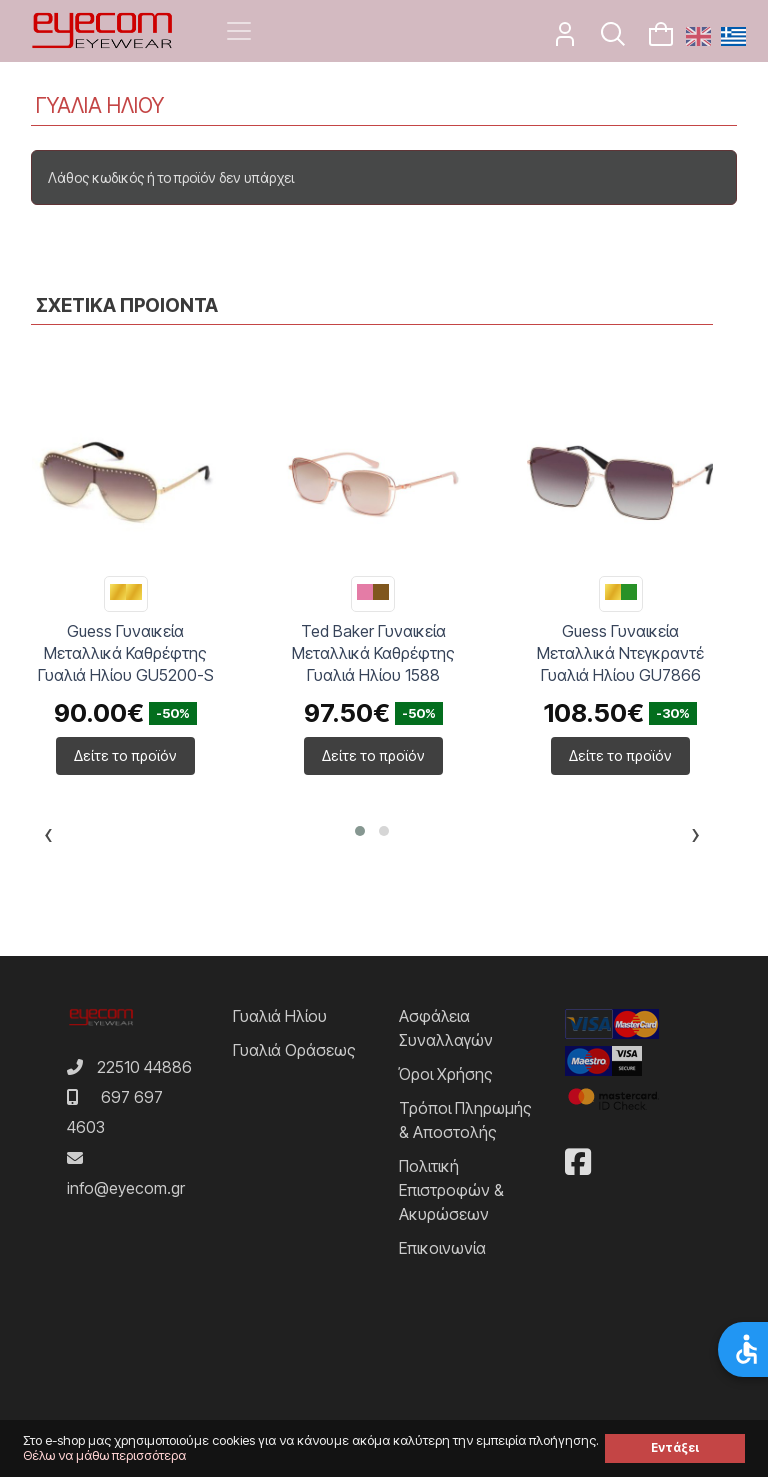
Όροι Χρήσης (446, 1074)
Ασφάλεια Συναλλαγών (446, 1028)
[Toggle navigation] (239, 31)
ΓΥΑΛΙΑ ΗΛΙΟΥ (100, 105)
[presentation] (48, 838)
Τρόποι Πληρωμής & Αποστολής (465, 1120)
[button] (360, 831)
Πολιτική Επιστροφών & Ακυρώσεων (451, 1190)
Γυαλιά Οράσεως (294, 1050)
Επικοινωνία (442, 1248)
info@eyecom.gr (126, 1188)
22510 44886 (144, 1067)
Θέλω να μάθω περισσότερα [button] (104, 1455)
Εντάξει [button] (675, 1448)
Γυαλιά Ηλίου (280, 1016)
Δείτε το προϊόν (125, 755)
